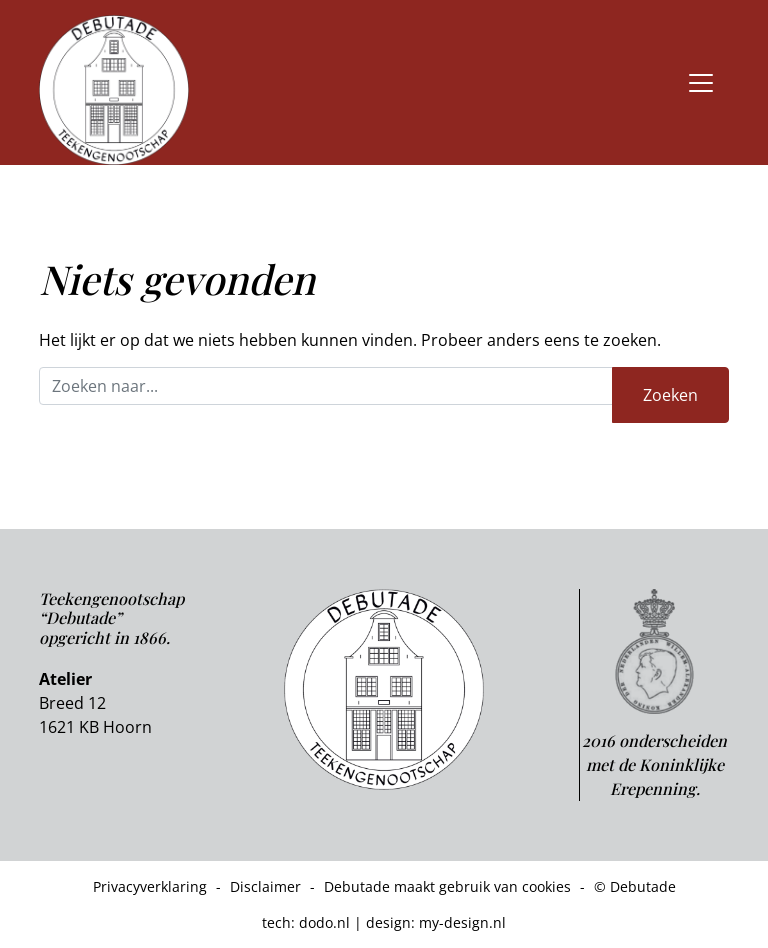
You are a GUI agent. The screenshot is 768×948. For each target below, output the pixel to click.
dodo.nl (324, 922)
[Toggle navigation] (701, 83)
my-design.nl (462, 922)
